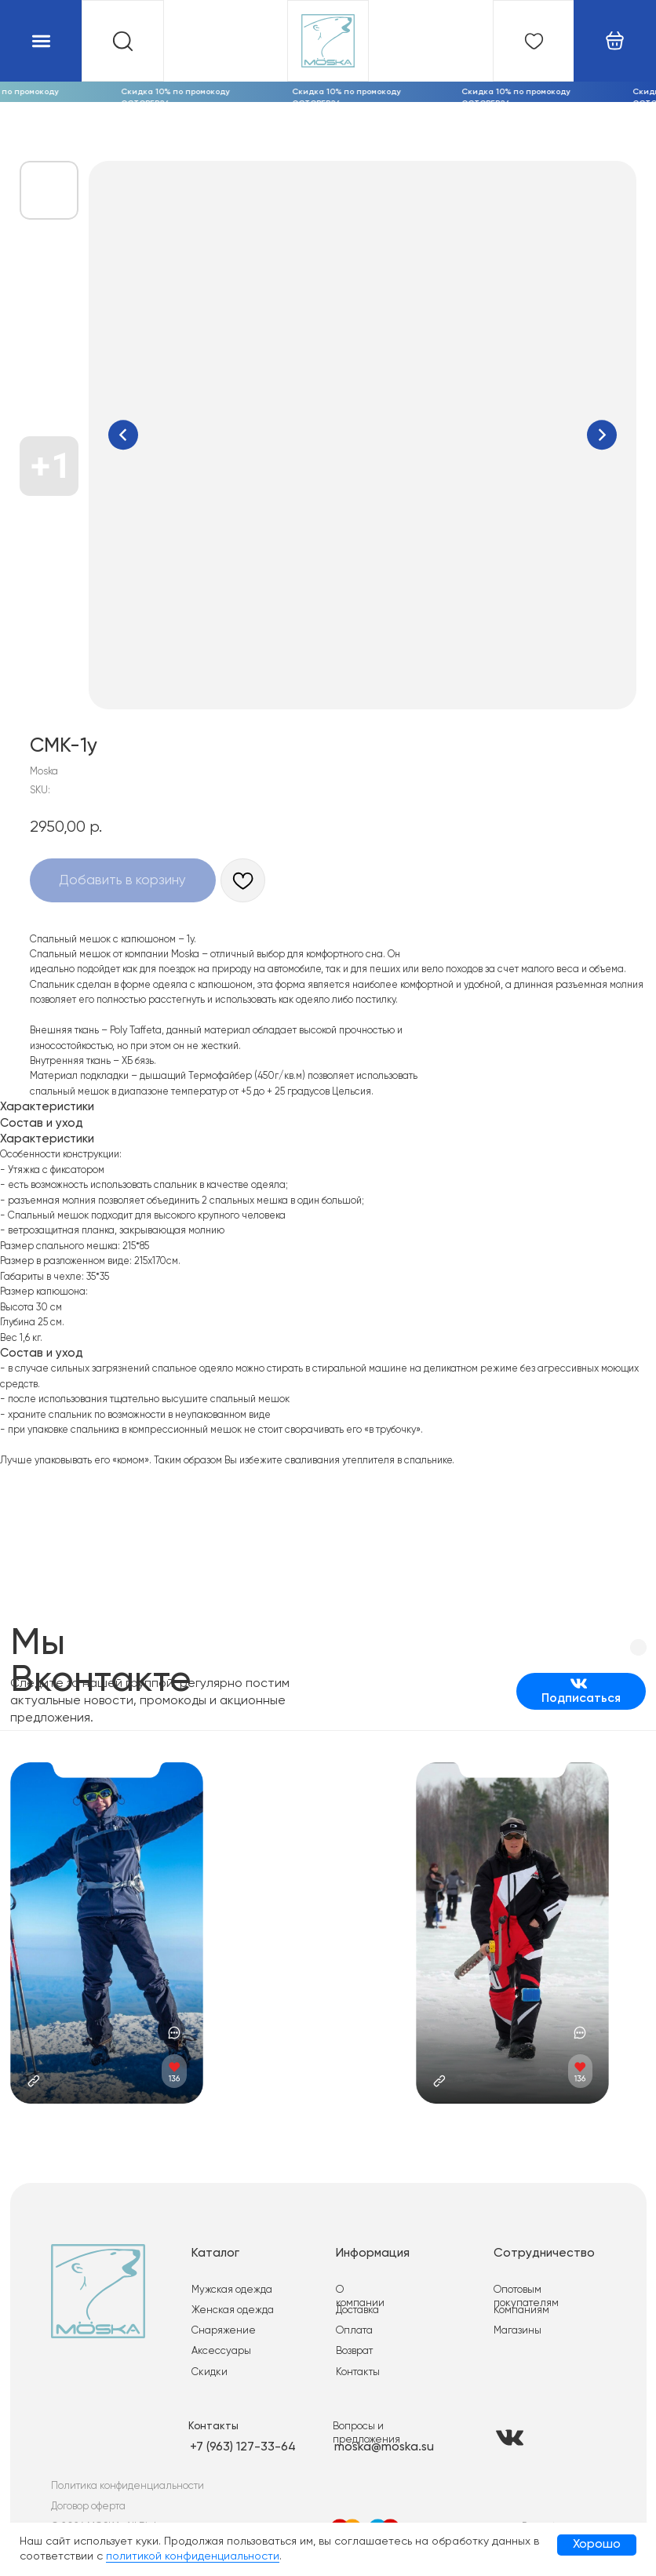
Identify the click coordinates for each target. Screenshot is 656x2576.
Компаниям (514, 2301)
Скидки (207, 2361)
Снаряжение (221, 2321)
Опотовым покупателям (543, 2280)
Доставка (352, 2301)
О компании (359, 2280)
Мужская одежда (229, 2280)
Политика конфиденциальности (125, 2474)
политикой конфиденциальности (192, 2556)
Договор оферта (87, 2494)
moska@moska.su (379, 2436)
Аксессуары (219, 2342)
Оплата (348, 2321)
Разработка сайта (555, 2514)
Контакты (352, 2361)
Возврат (349, 2342)
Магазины (511, 2321)
